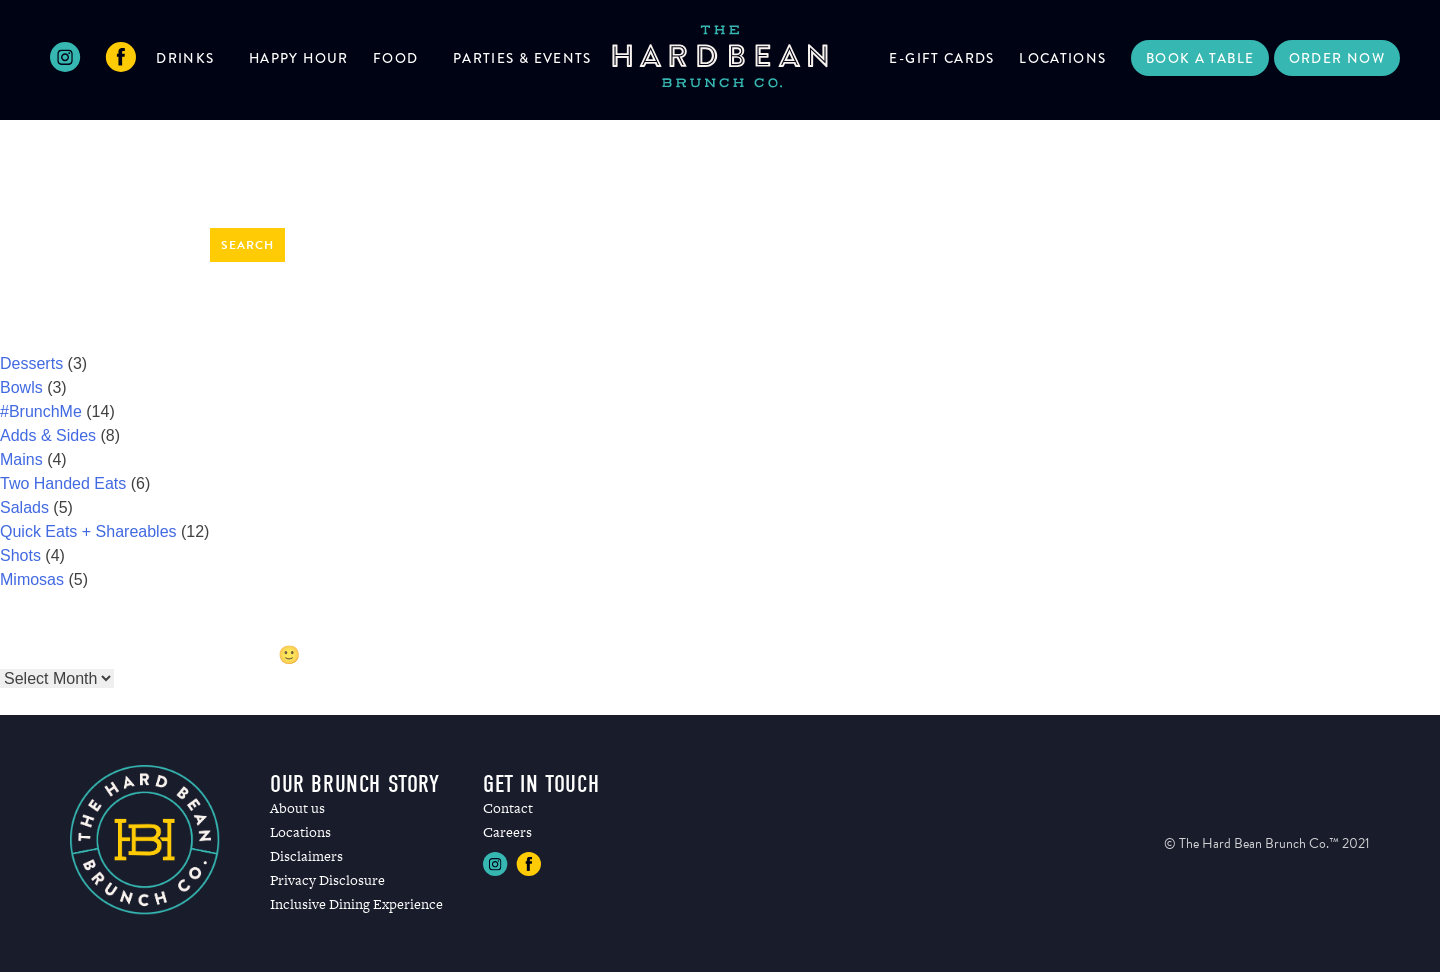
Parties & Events (522, 58)
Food (395, 58)
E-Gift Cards (941, 58)
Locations (1062, 58)
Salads (24, 507)
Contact (508, 808)
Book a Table (1200, 58)
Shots (20, 555)
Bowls (21, 387)
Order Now (1337, 58)
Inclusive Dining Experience (356, 904)
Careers (507, 832)
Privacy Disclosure (327, 880)
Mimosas (32, 579)
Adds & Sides (48, 435)
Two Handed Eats (63, 483)
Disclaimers (306, 856)
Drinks (185, 58)
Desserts (31, 363)
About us (297, 808)
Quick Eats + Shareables (88, 531)
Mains (21, 459)
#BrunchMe (41, 411)
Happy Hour (299, 58)
